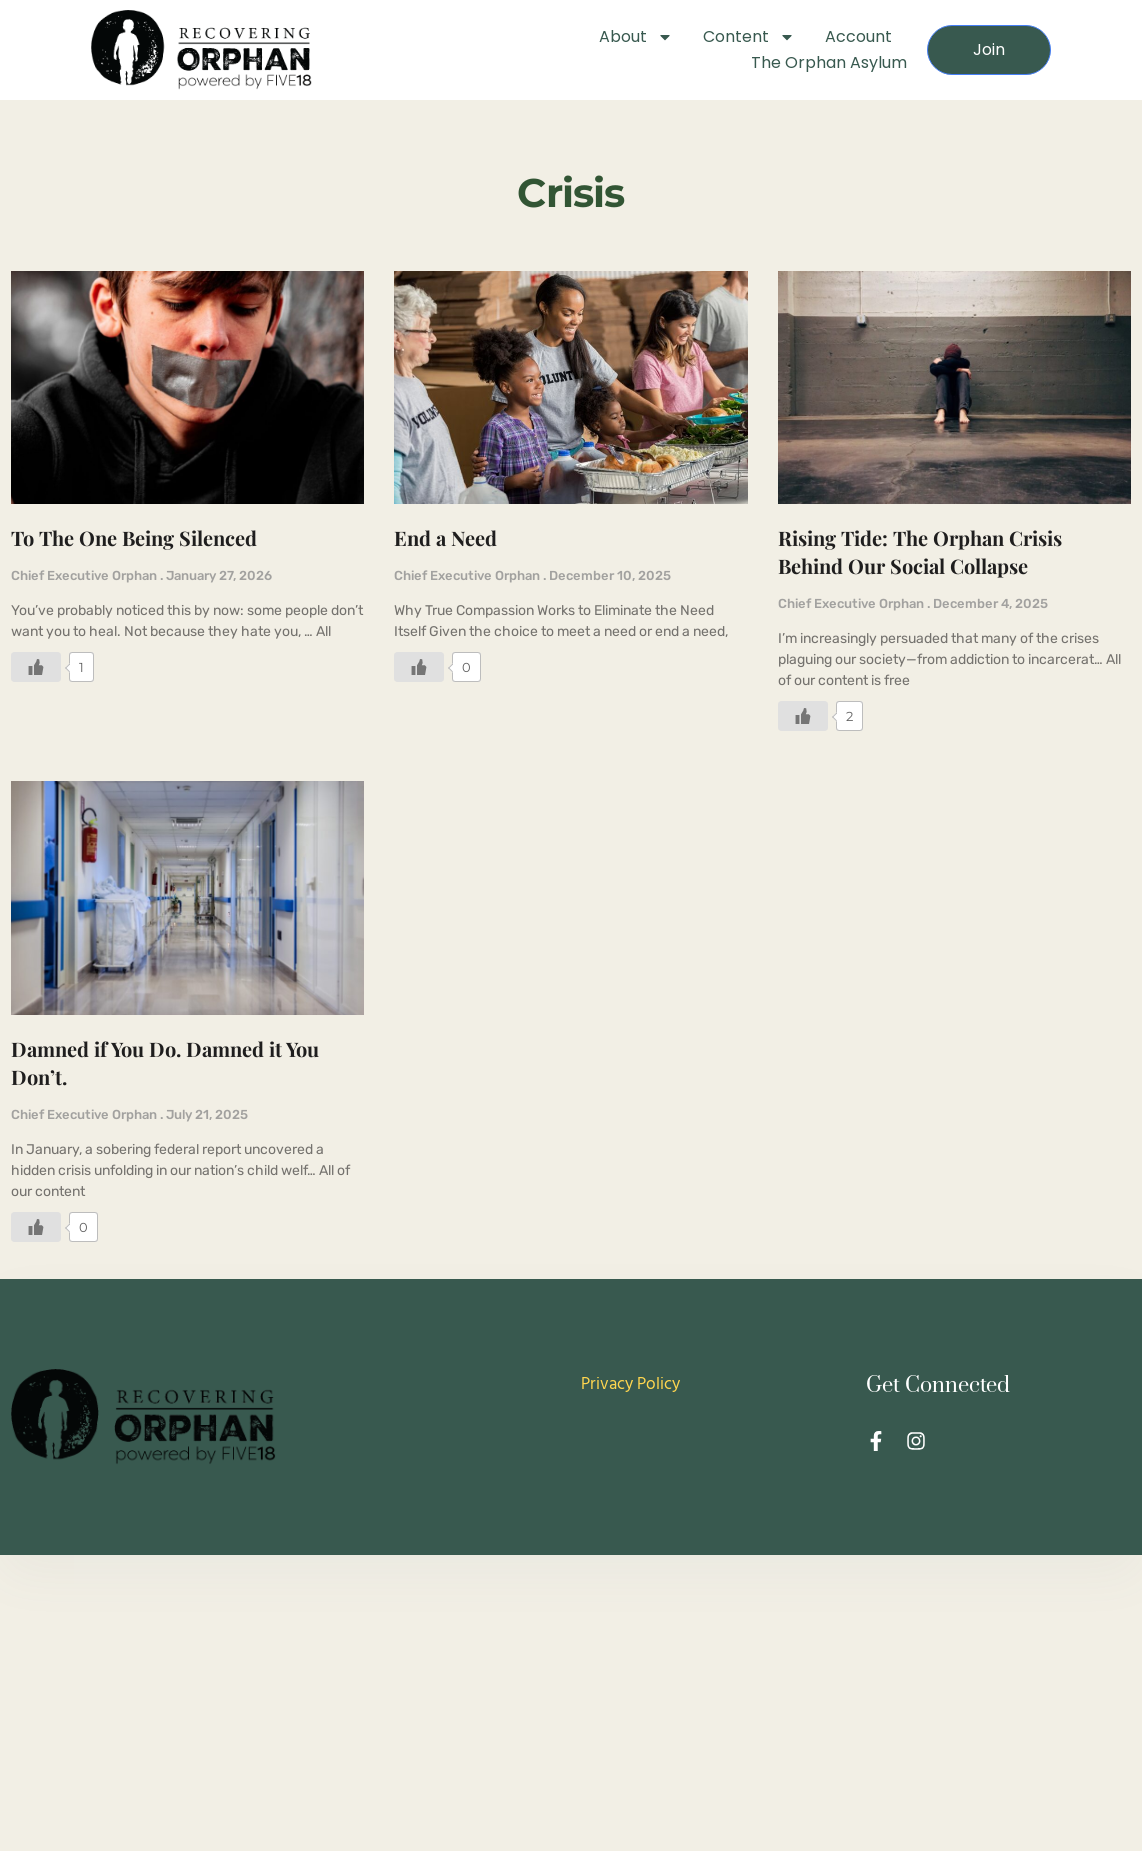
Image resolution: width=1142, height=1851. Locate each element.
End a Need (445, 537)
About (636, 37)
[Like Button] (36, 667)
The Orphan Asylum (829, 62)
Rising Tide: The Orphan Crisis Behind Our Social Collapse (920, 551)
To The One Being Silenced (134, 537)
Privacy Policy (630, 1384)
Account (858, 36)
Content (749, 37)
